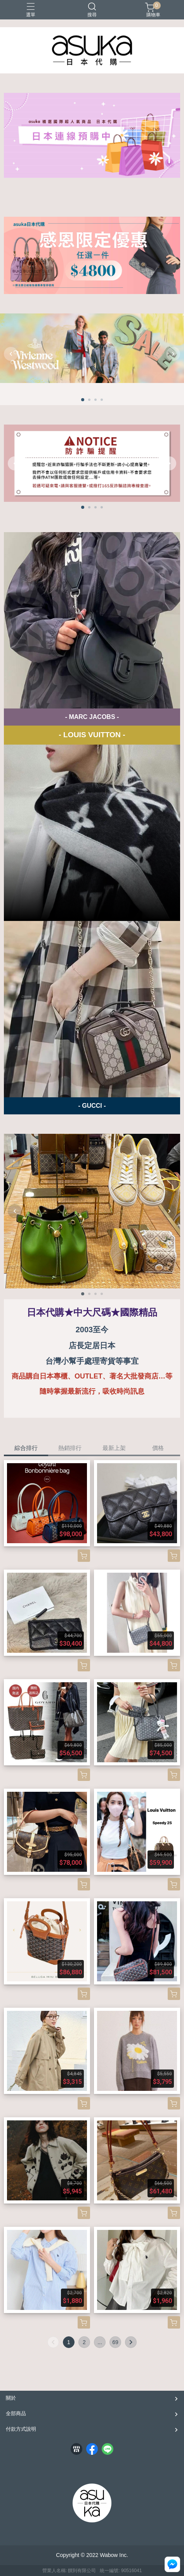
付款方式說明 (21, 2429)
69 (115, 2342)
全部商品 (16, 2413)
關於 (11, 2398)
